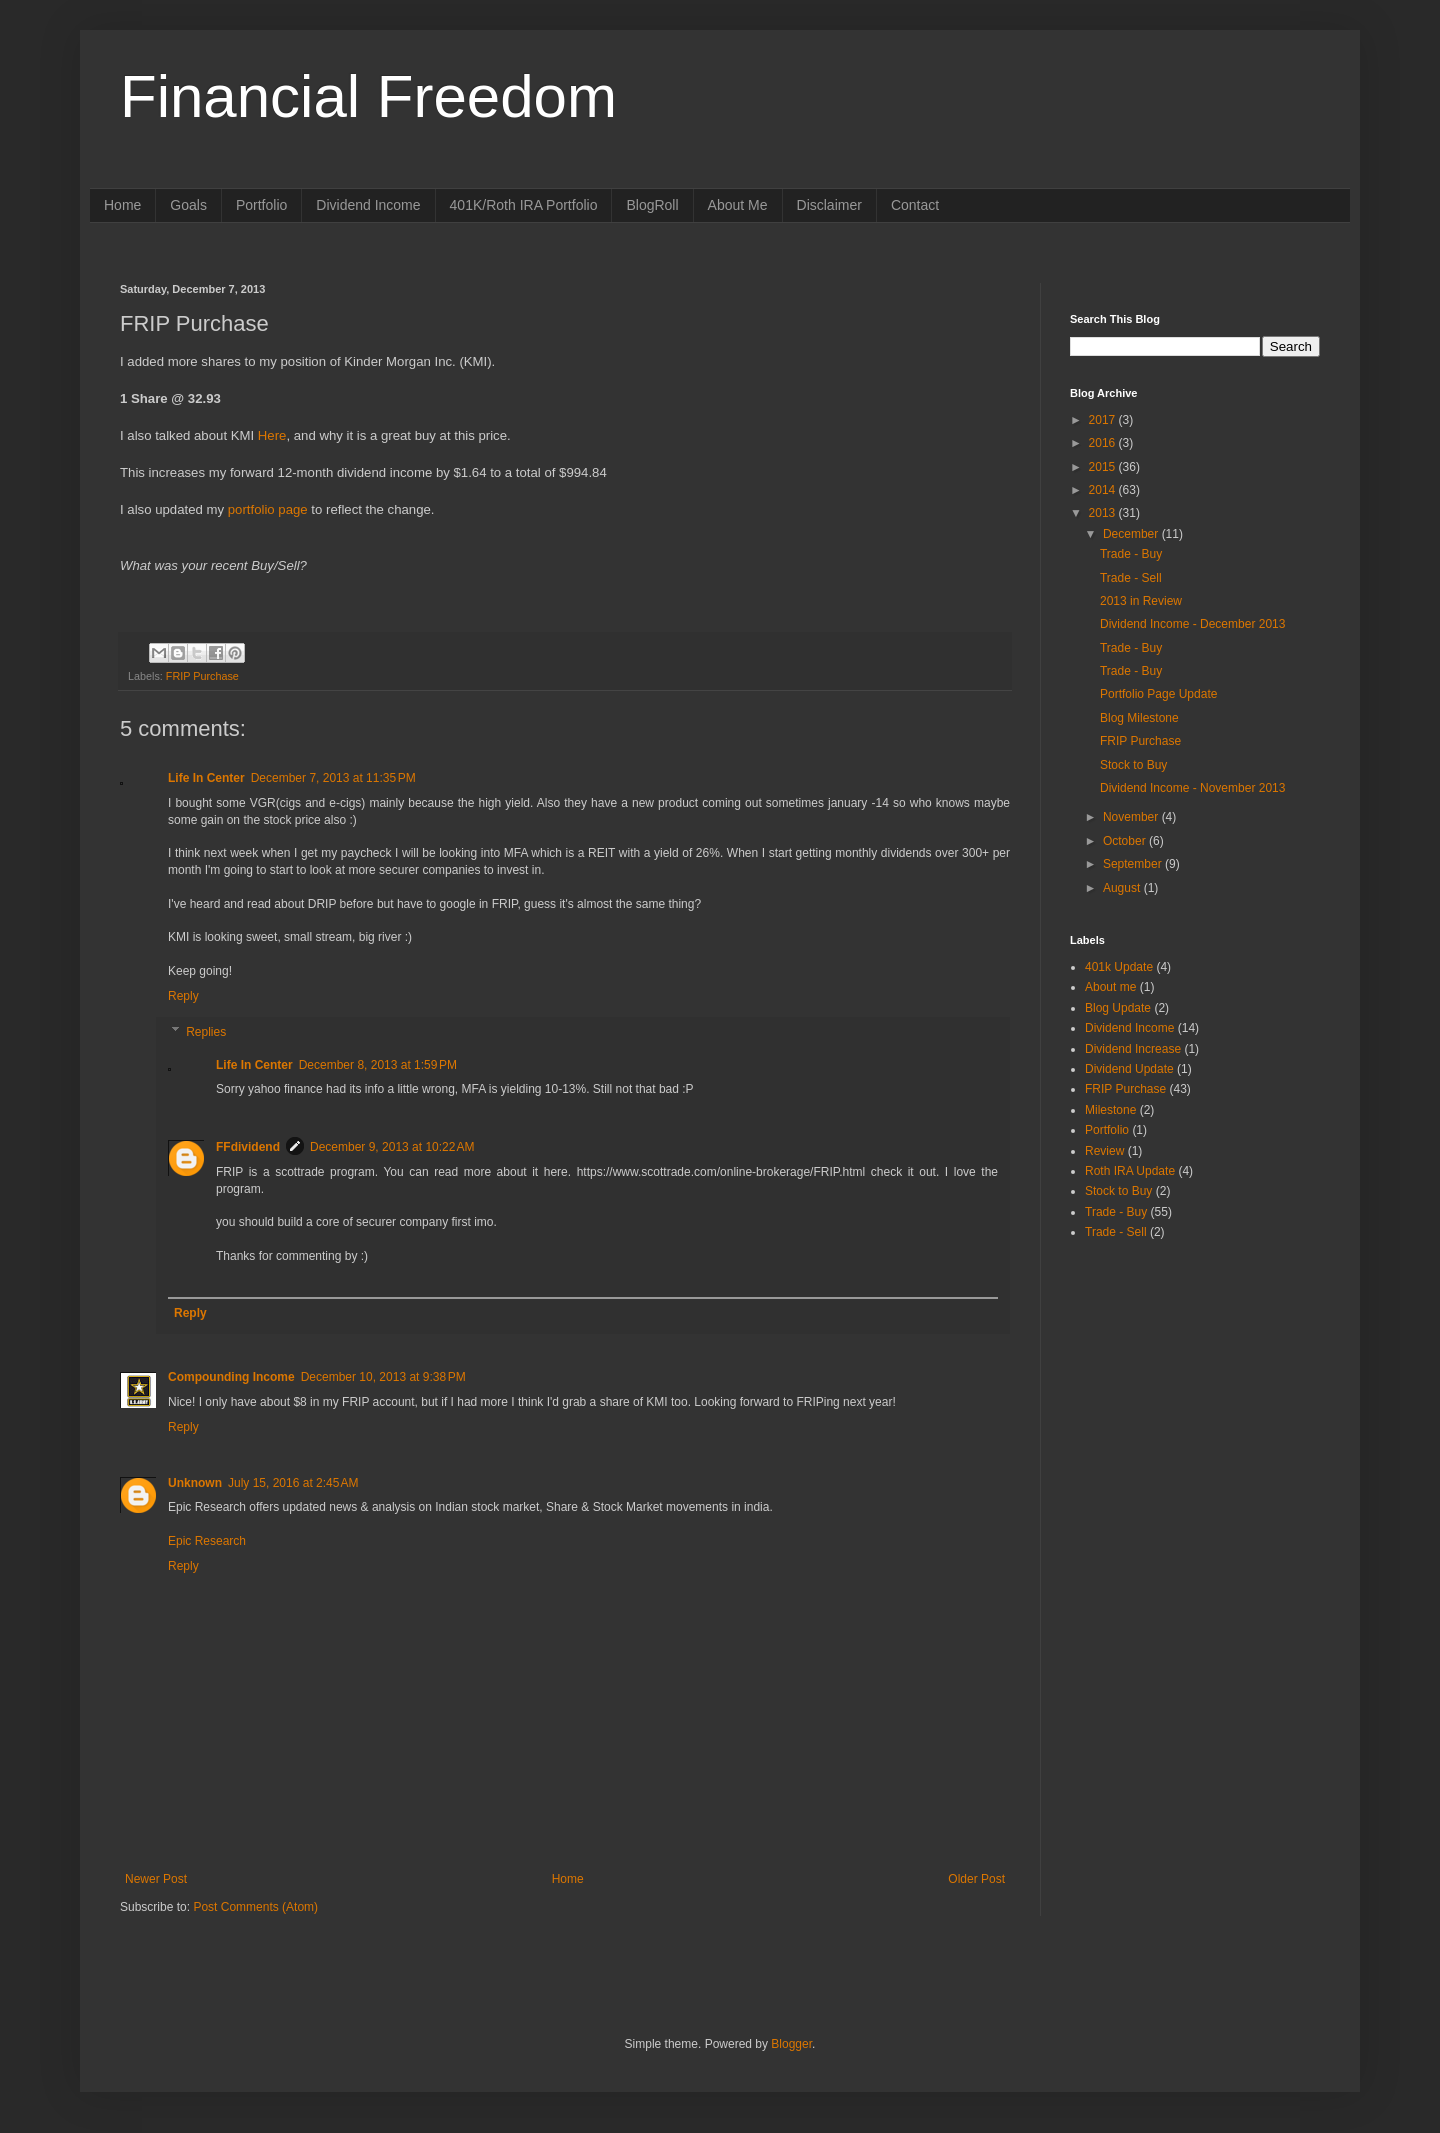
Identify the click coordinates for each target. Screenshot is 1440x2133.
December (1132, 534)
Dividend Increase (1133, 1049)
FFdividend (248, 1147)
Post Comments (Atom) (255, 1907)
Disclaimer (829, 205)
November (1132, 817)
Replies (206, 1032)
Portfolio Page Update (1158, 694)
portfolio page (268, 509)
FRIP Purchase (202, 676)
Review (1104, 1151)
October (1126, 841)
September (1134, 864)
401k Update (1119, 967)
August (1123, 888)
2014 (1104, 490)
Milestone (1110, 1110)
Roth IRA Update (1130, 1171)
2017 (1104, 420)
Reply (183, 996)
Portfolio (261, 205)
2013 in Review (1141, 601)
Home (122, 205)
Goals (188, 205)
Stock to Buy (1133, 765)
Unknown (195, 1483)
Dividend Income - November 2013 (1192, 788)
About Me (738, 205)
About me (1110, 987)
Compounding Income (231, 1377)
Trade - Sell (1131, 578)
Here (272, 435)
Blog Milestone (1139, 718)
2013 (1104, 513)
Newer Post (156, 1879)
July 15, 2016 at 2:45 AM (293, 1483)
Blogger (791, 2044)
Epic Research (207, 1541)
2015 (1104, 467)
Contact (915, 205)
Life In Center (206, 778)
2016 (1104, 443)
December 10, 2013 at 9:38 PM (383, 1377)
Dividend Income (368, 205)
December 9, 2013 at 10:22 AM (392, 1147)
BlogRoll (652, 205)
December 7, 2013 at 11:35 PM (333, 778)
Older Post (976, 1879)
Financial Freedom (368, 96)
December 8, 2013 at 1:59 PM (378, 1065)
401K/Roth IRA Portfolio (524, 205)
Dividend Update (1129, 1069)
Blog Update (1118, 1008)
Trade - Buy (1131, 554)
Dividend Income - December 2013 (1192, 624)
